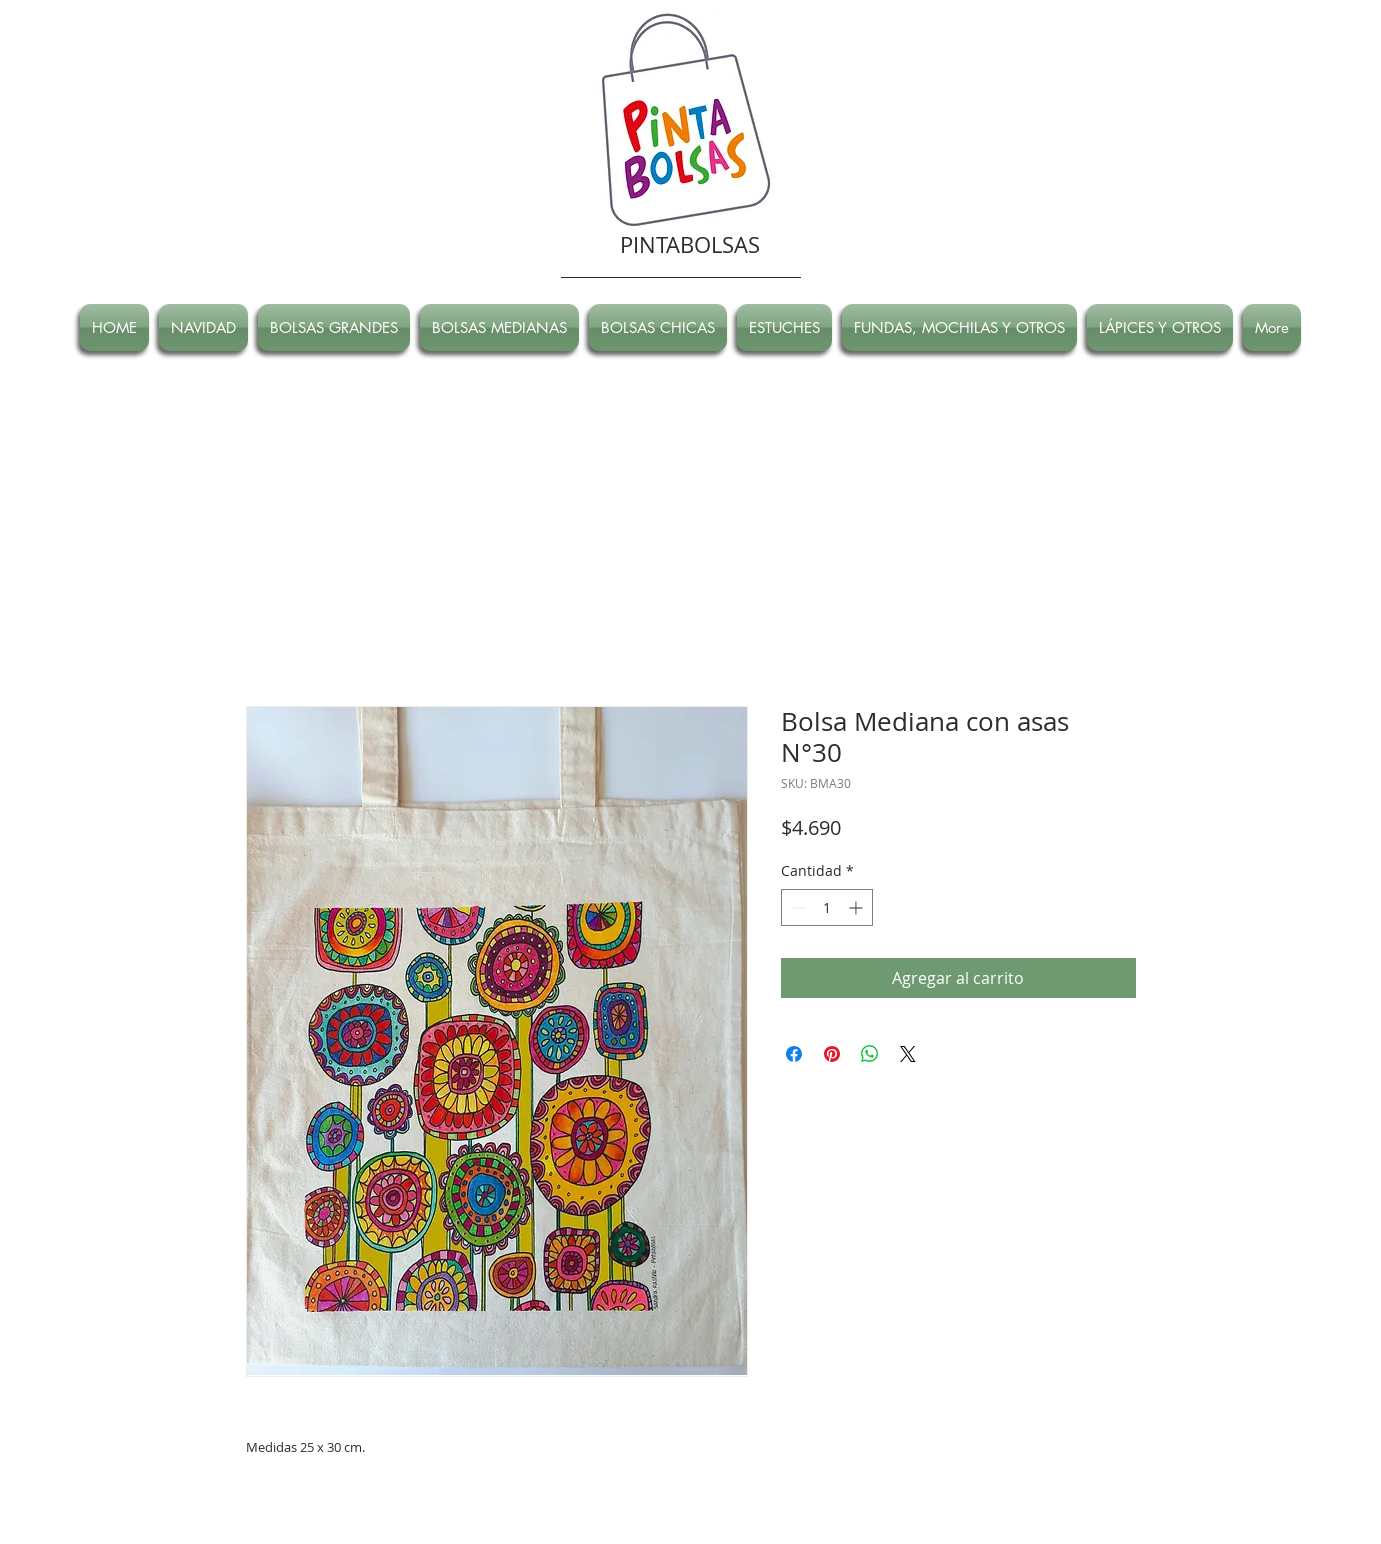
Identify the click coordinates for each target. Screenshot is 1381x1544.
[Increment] (857, 907)
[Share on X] (908, 1054)
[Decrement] (796, 907)
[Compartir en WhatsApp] (870, 1054)
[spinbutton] (827, 907)
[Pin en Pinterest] (832, 1054)
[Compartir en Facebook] (794, 1054)
